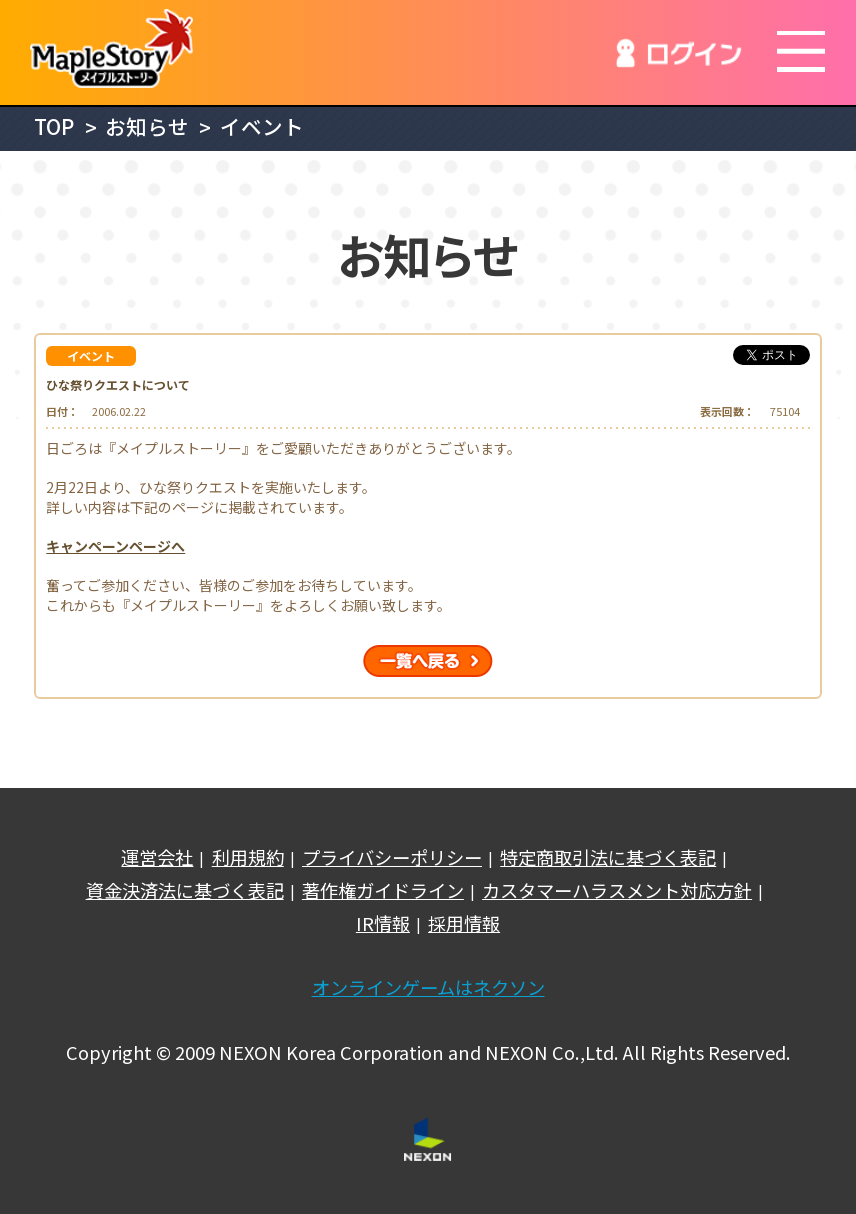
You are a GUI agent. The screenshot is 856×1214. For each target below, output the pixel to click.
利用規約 (248, 857)
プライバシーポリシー (392, 857)
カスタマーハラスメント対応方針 (617, 890)
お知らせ (147, 126)
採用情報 (464, 923)
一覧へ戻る (428, 661)
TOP (54, 126)
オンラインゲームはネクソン (428, 987)
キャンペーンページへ (115, 546)
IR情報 (383, 923)
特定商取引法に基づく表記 (608, 857)
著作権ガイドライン (383, 890)
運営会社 (157, 857)
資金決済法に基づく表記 (185, 890)
